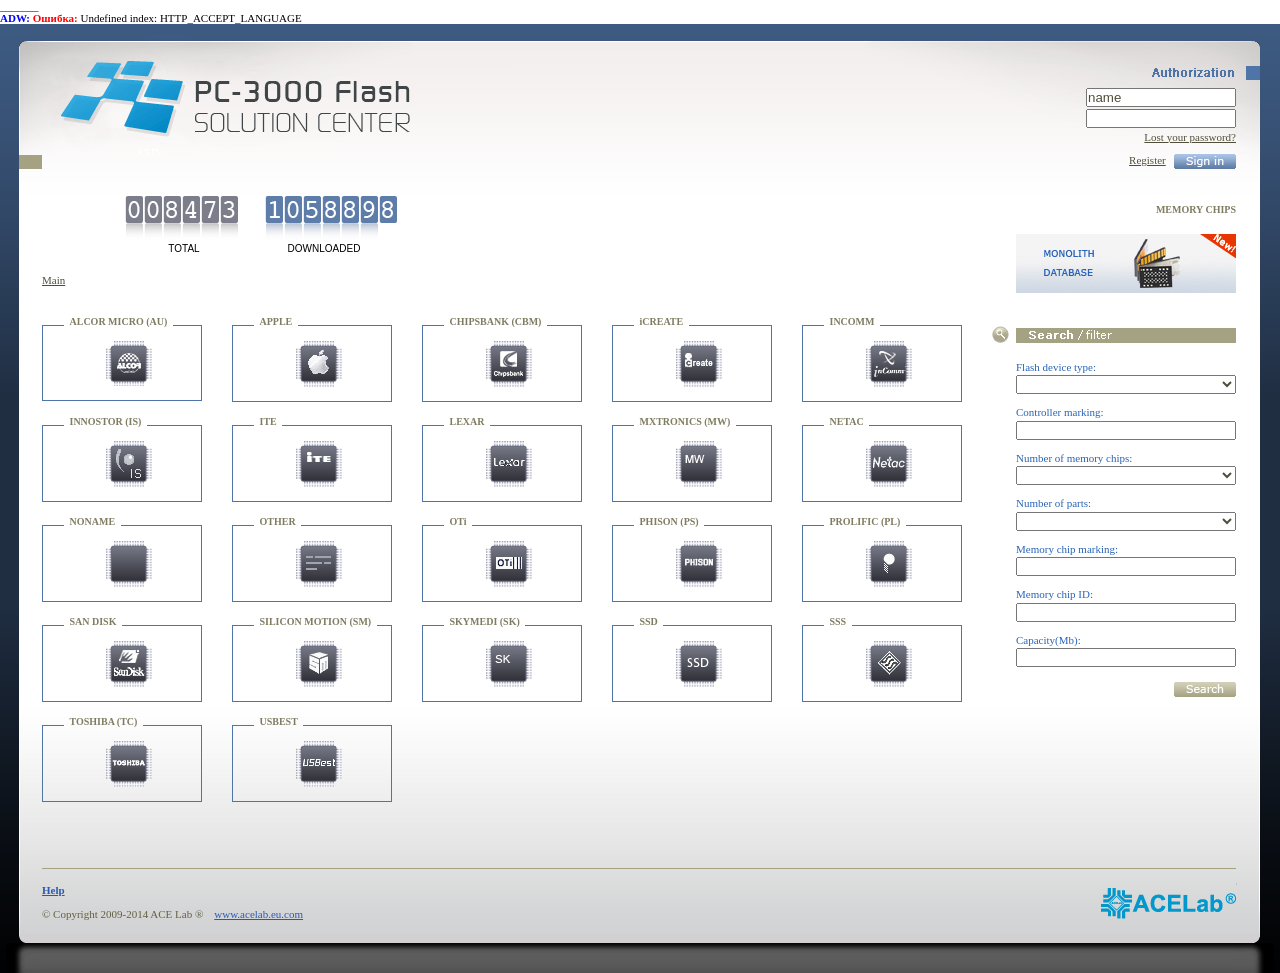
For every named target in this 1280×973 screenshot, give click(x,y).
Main (53, 280)
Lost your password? (1190, 137)
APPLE (276, 321)
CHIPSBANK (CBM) (496, 321)
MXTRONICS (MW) (685, 421)
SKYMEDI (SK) (485, 621)
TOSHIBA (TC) (104, 721)
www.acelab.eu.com (258, 914)
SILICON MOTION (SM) (316, 621)
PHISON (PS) (669, 521)
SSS (838, 621)
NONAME (93, 521)
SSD (649, 621)
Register (1147, 160)
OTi (458, 521)
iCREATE (662, 321)
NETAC (847, 421)
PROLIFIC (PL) (865, 521)
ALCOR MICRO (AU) (119, 321)
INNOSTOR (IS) (106, 421)
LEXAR (467, 421)
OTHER (278, 521)
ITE (268, 421)
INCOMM (852, 321)
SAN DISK (93, 621)
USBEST (279, 721)
